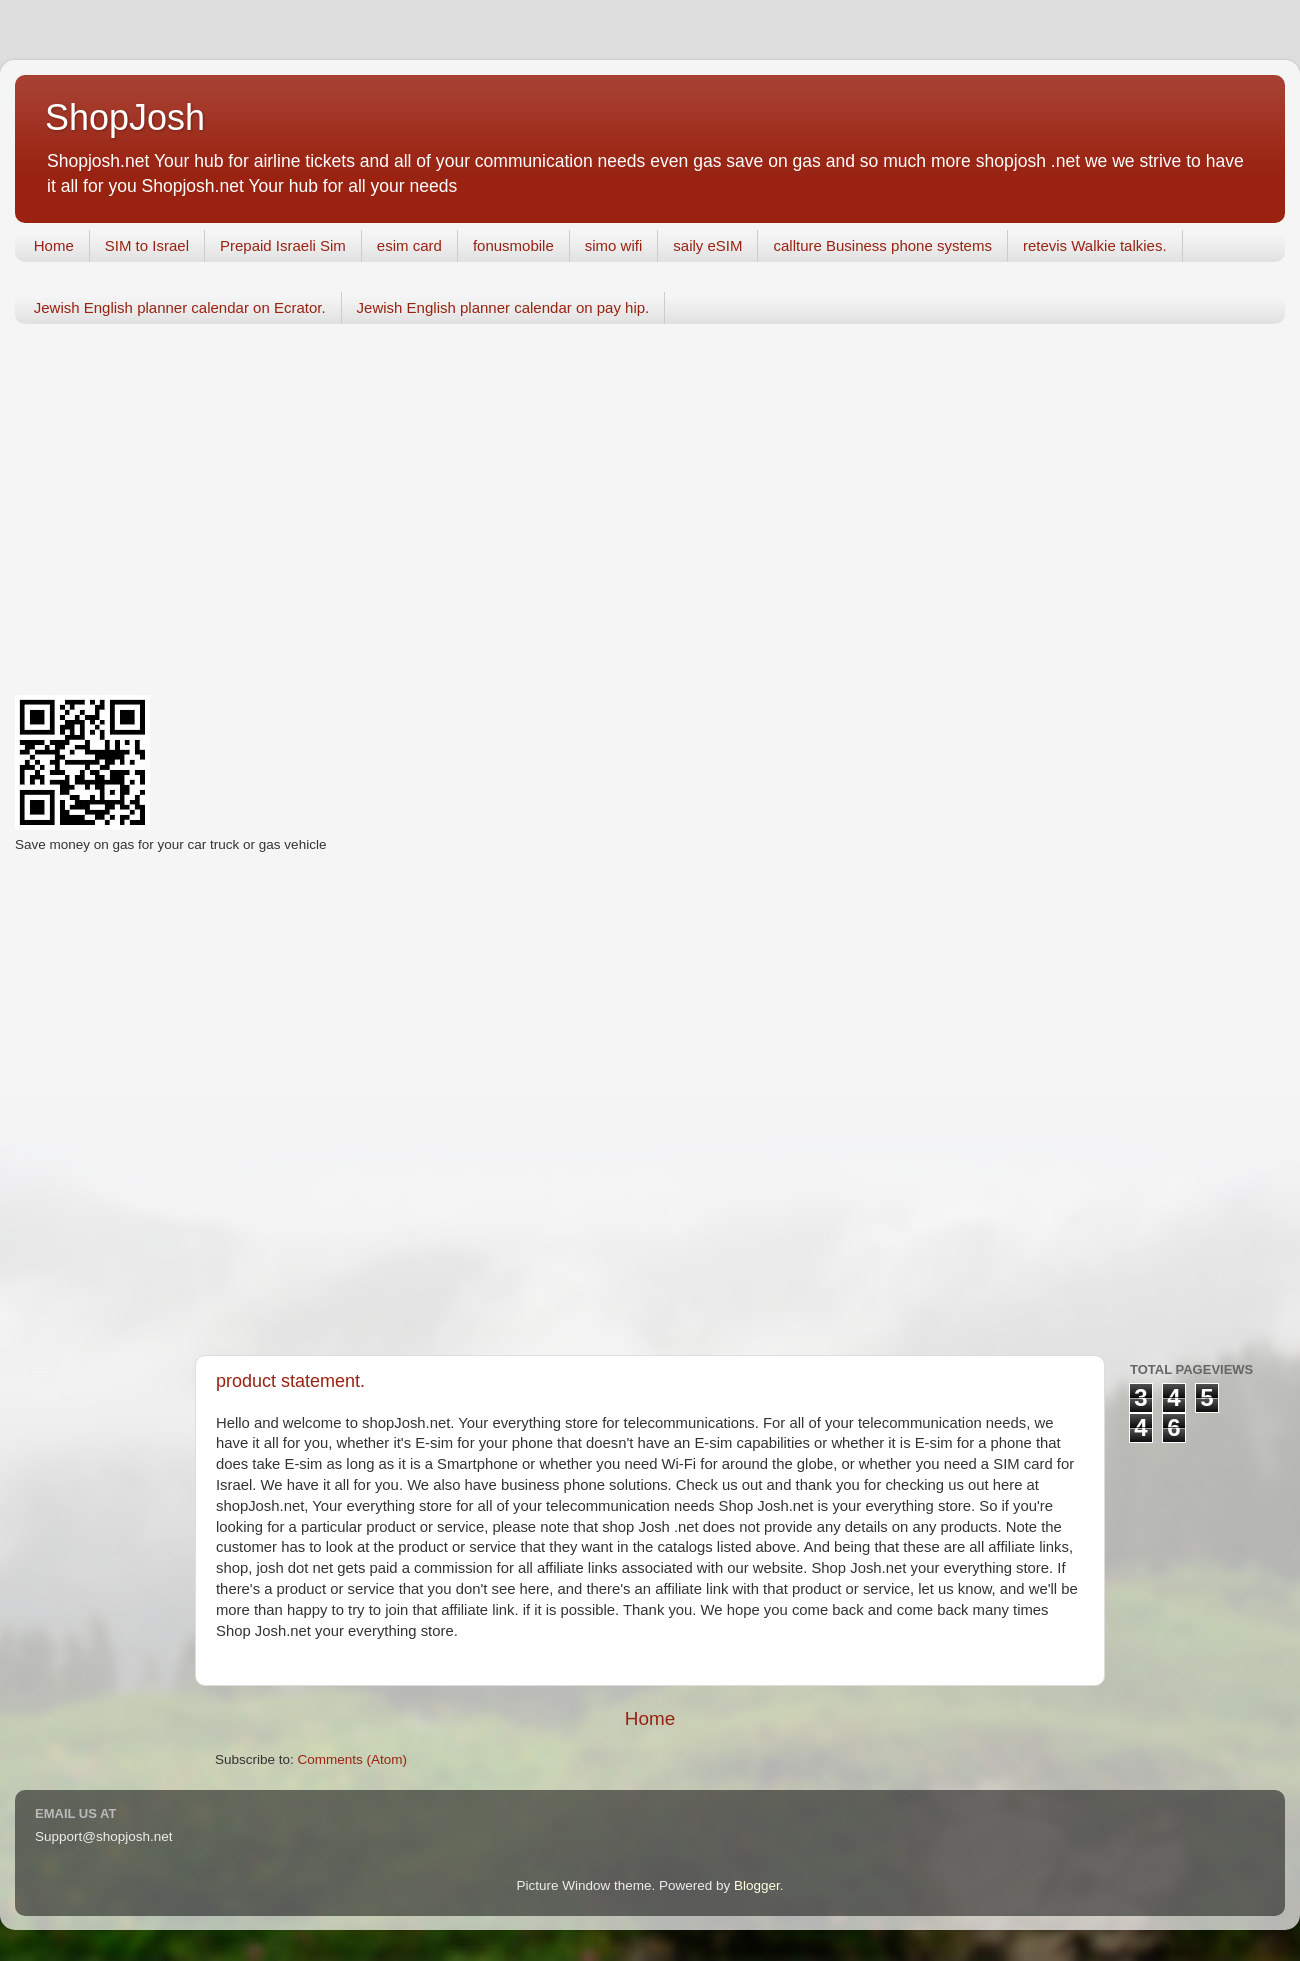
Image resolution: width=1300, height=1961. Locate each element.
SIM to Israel (147, 245)
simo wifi (614, 245)
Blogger (757, 1885)
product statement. (290, 1381)
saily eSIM (707, 245)
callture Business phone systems (882, 245)
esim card (409, 245)
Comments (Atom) (353, 1759)
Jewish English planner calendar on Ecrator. (180, 307)
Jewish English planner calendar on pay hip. (503, 307)
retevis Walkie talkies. (1095, 245)
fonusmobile (513, 245)
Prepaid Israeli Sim (283, 245)
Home (54, 245)
